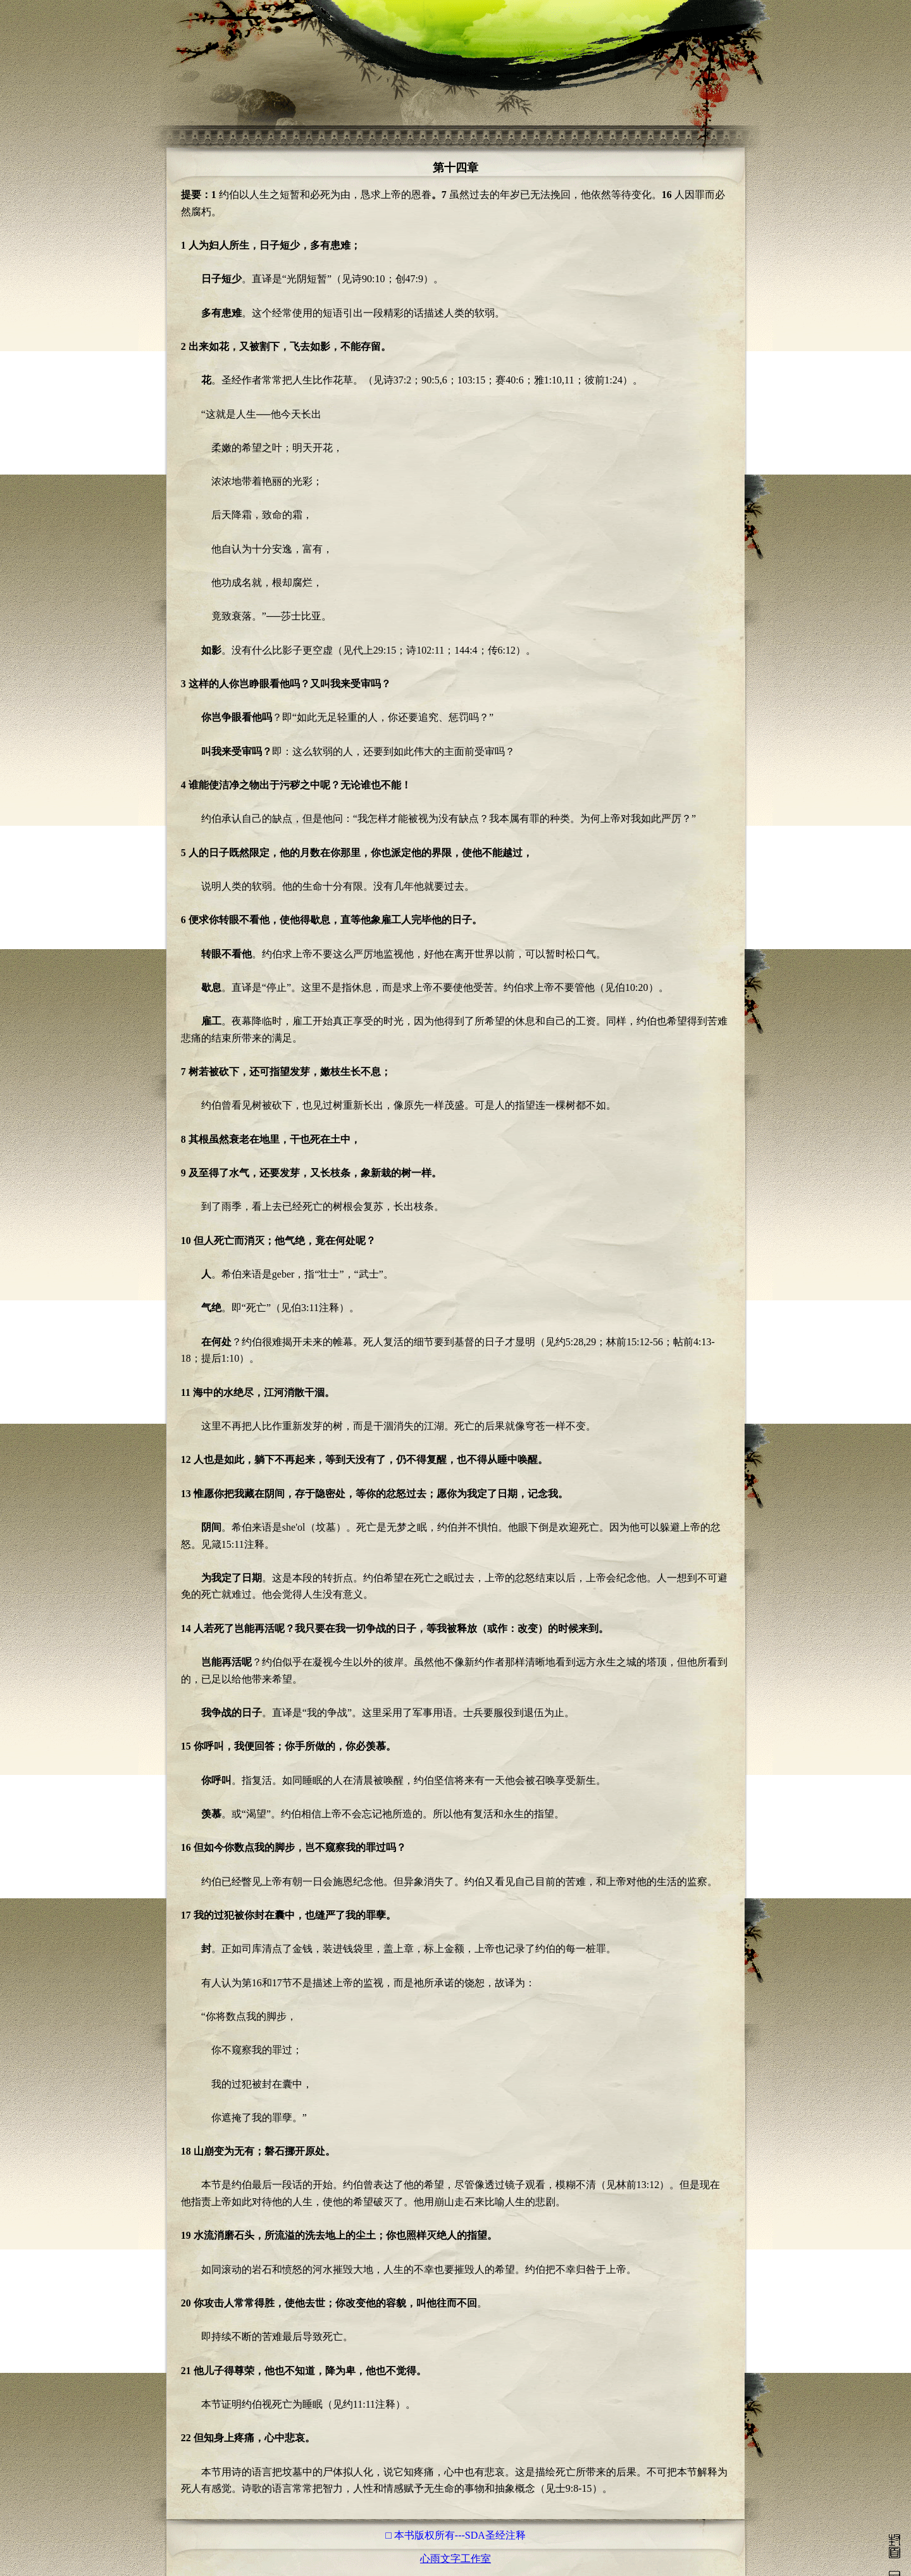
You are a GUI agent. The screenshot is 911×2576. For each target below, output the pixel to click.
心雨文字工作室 (455, 2558)
